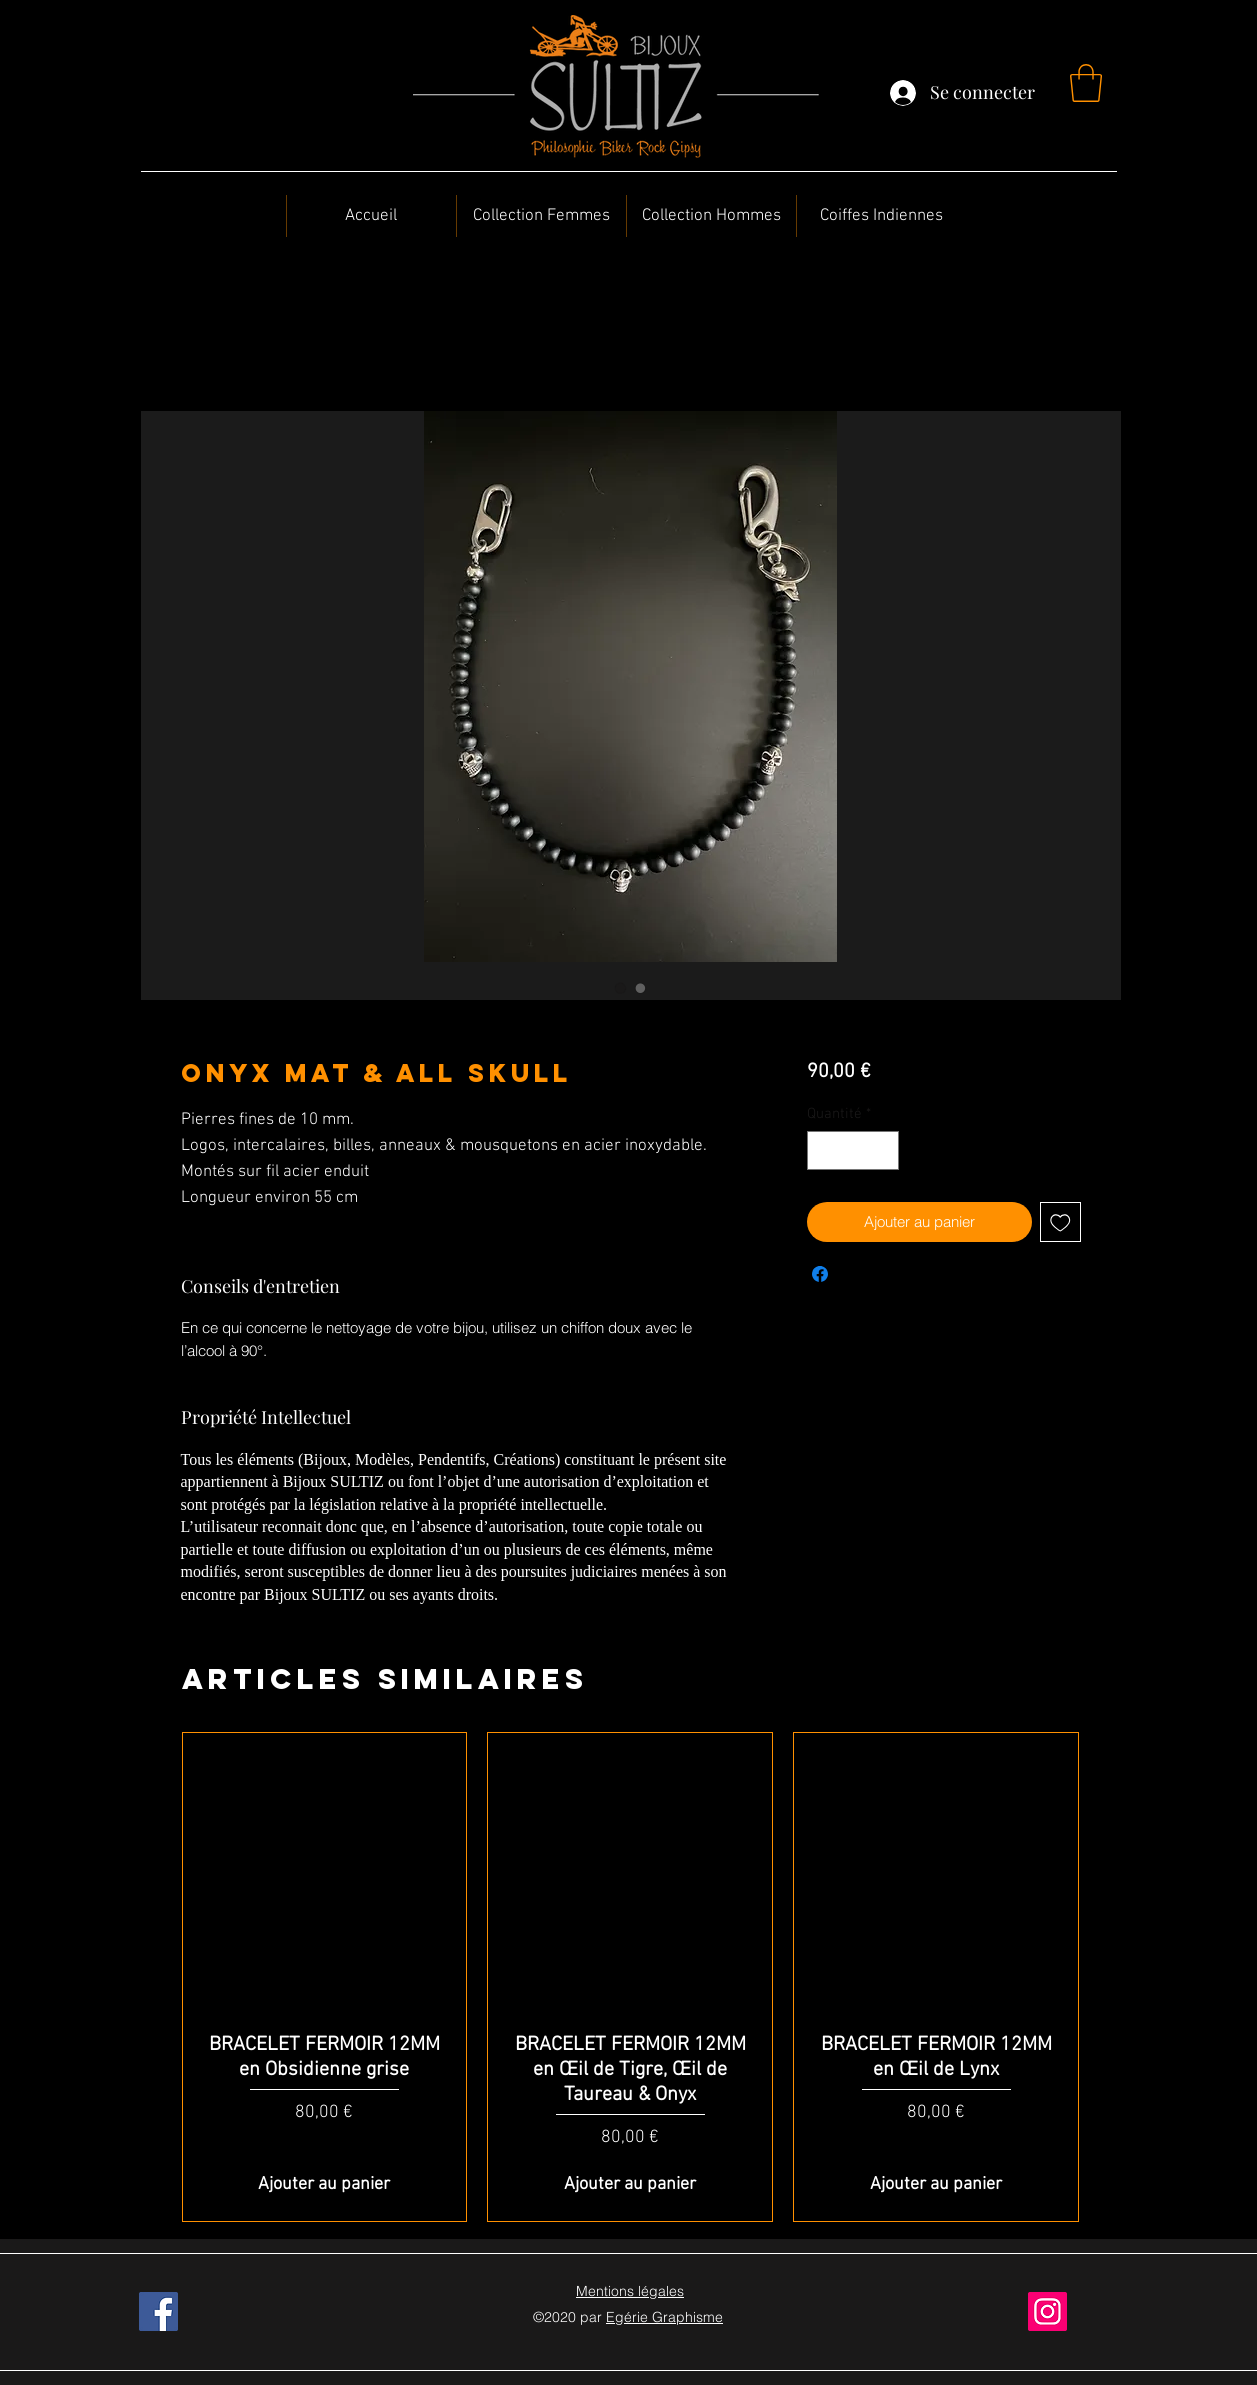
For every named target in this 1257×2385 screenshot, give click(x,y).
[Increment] (883, 1150)
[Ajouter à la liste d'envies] (1060, 1222)
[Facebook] (158, 2311)
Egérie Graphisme (664, 2317)
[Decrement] (823, 1150)
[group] (631, 1977)
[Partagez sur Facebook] (820, 1274)
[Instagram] (1047, 2311)
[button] (1086, 83)
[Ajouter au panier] (325, 2184)
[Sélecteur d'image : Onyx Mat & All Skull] (621, 988)
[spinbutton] (853, 1150)
